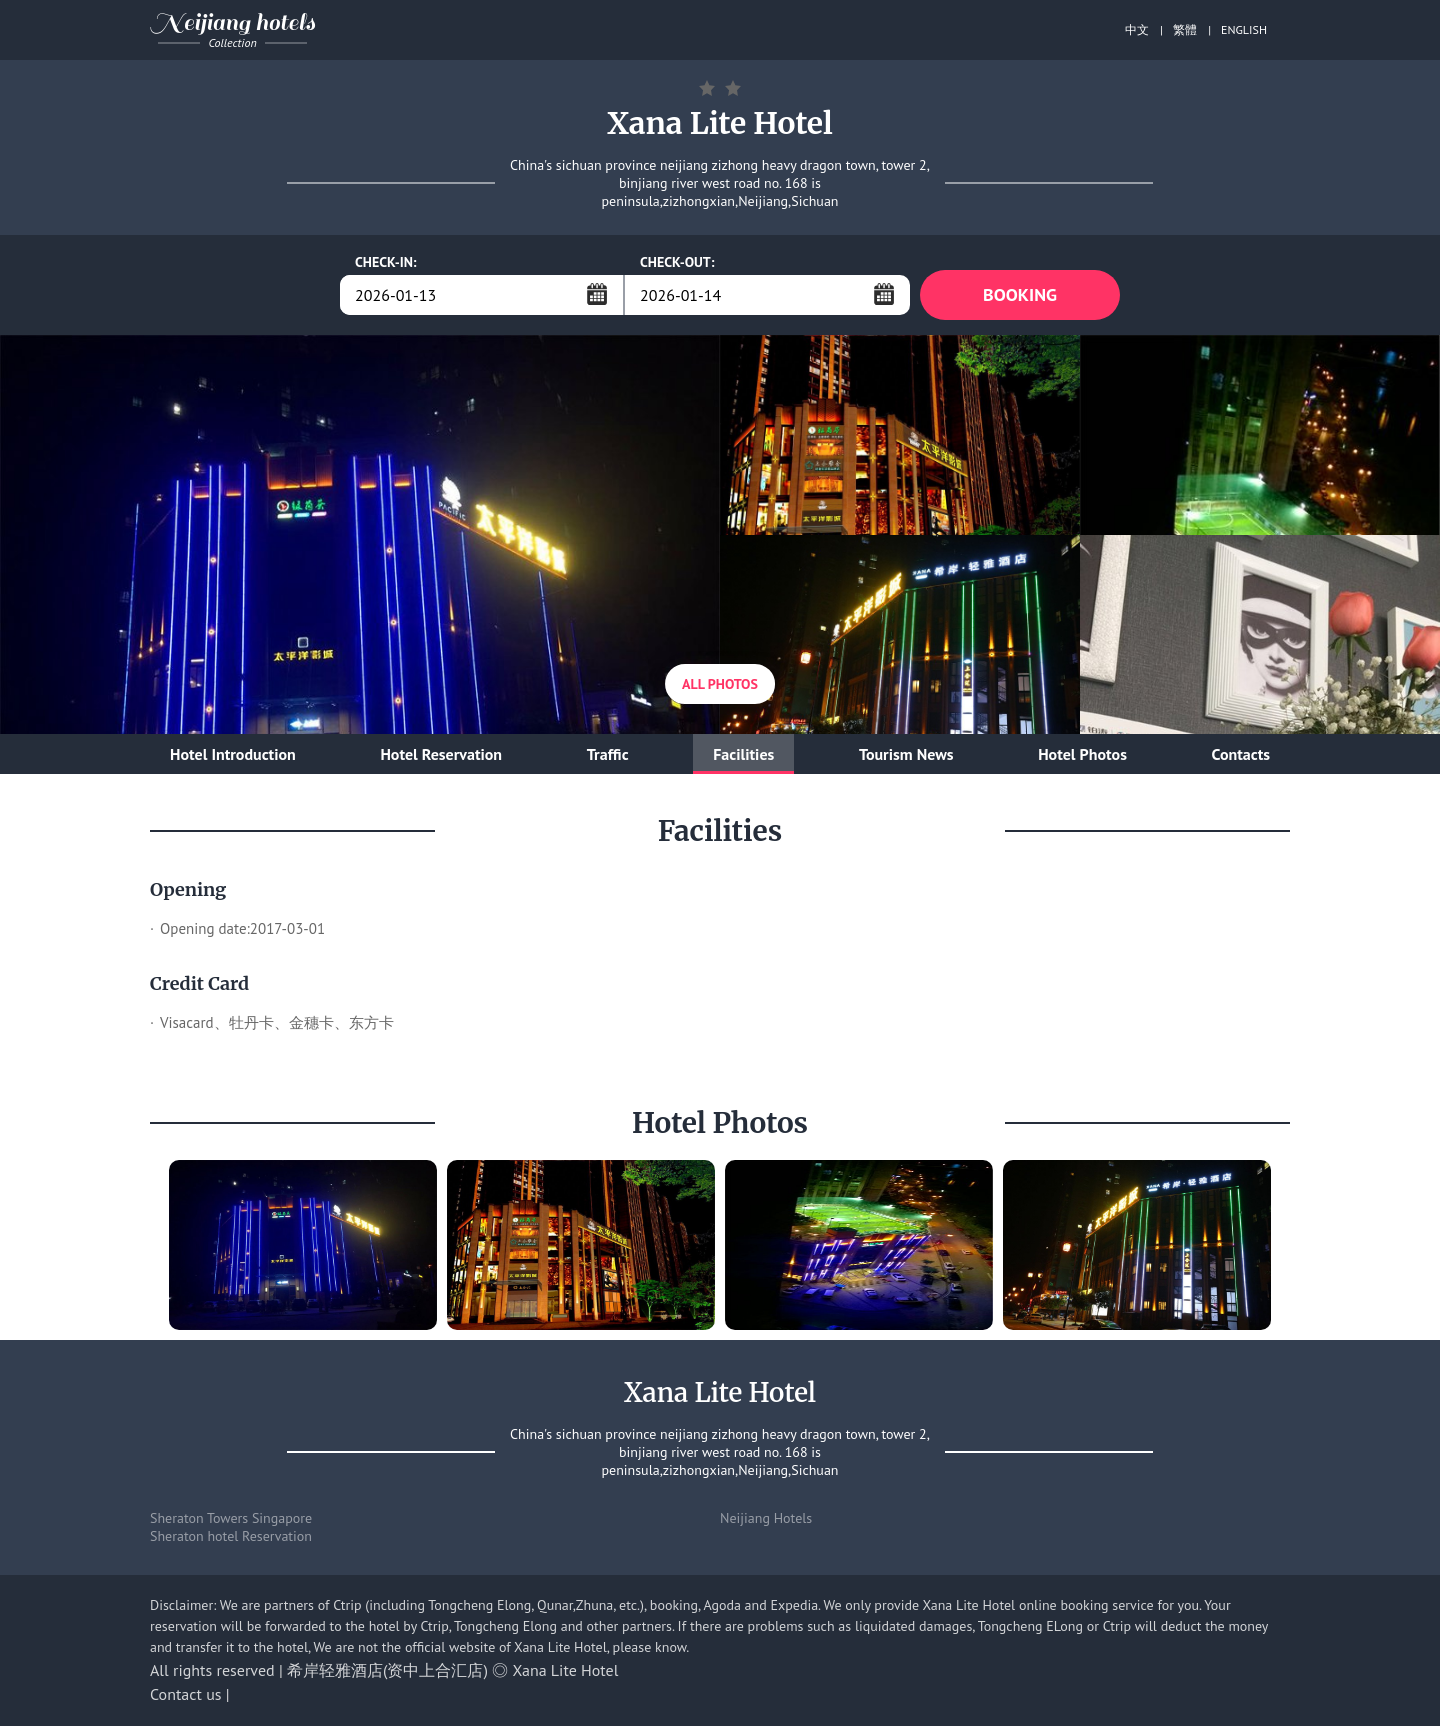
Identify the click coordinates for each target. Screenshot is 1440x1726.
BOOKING (1020, 294)
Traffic (608, 754)
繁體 (1185, 29)
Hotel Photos (1082, 754)
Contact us (186, 1694)
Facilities (743, 754)
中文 (1137, 29)
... (597, 294)
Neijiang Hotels (766, 1518)
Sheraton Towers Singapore (231, 1518)
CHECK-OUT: (677, 262)
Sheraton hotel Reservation (231, 1536)
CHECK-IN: (386, 262)
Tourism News (906, 754)
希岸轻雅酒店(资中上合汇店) (387, 1670)
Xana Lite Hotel (566, 1670)
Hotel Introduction (233, 754)
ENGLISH (1244, 29)
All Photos (720, 684)
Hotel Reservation (441, 754)
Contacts (1241, 754)
